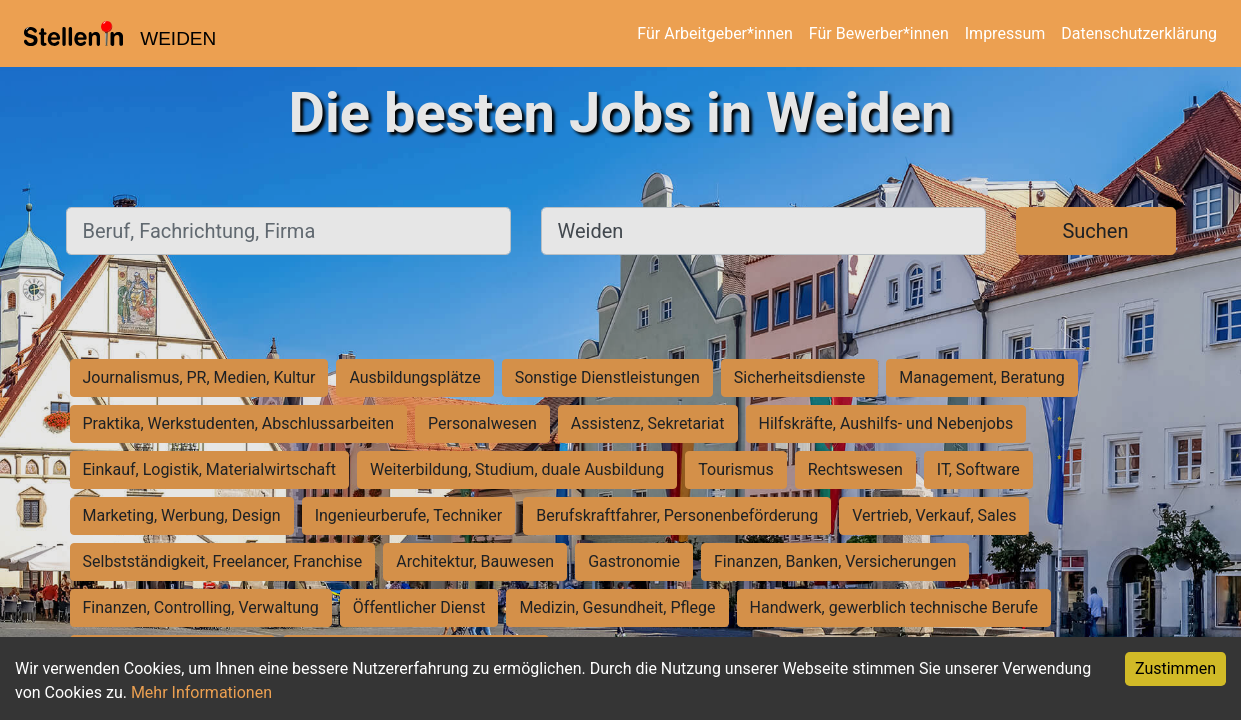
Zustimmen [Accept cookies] (1175, 668)
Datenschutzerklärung (1139, 33)
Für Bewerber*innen (879, 33)
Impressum (1005, 33)
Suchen (1095, 231)
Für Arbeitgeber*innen (714, 33)
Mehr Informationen (201, 692)
